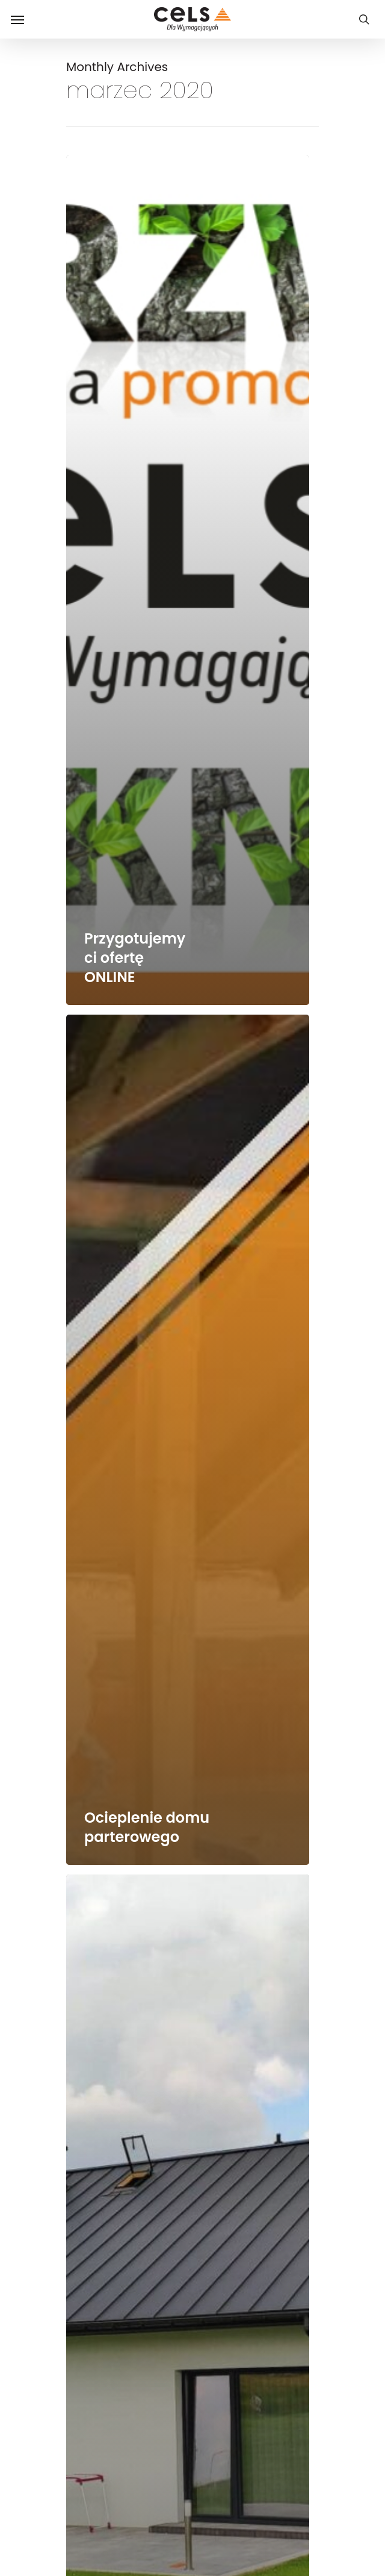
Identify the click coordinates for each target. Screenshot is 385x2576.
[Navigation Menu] (17, 19)
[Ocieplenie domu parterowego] (187, 1440)
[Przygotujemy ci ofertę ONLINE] (187, 580)
